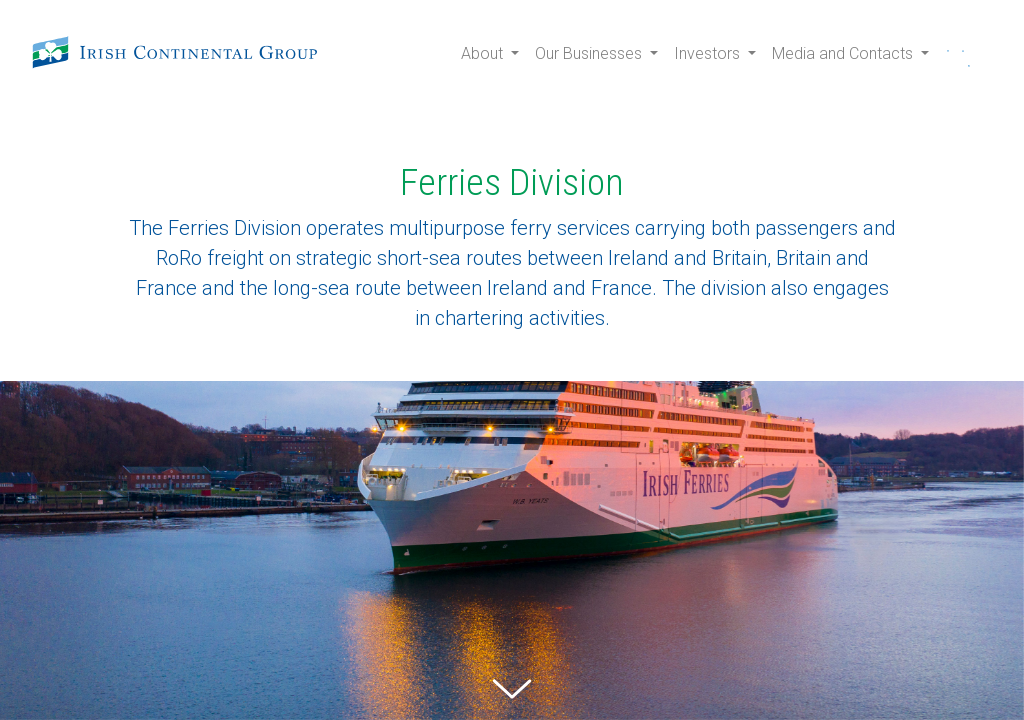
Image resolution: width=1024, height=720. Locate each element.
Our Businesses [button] (590, 53)
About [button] (484, 53)
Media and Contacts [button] (844, 53)
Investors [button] (709, 53)
